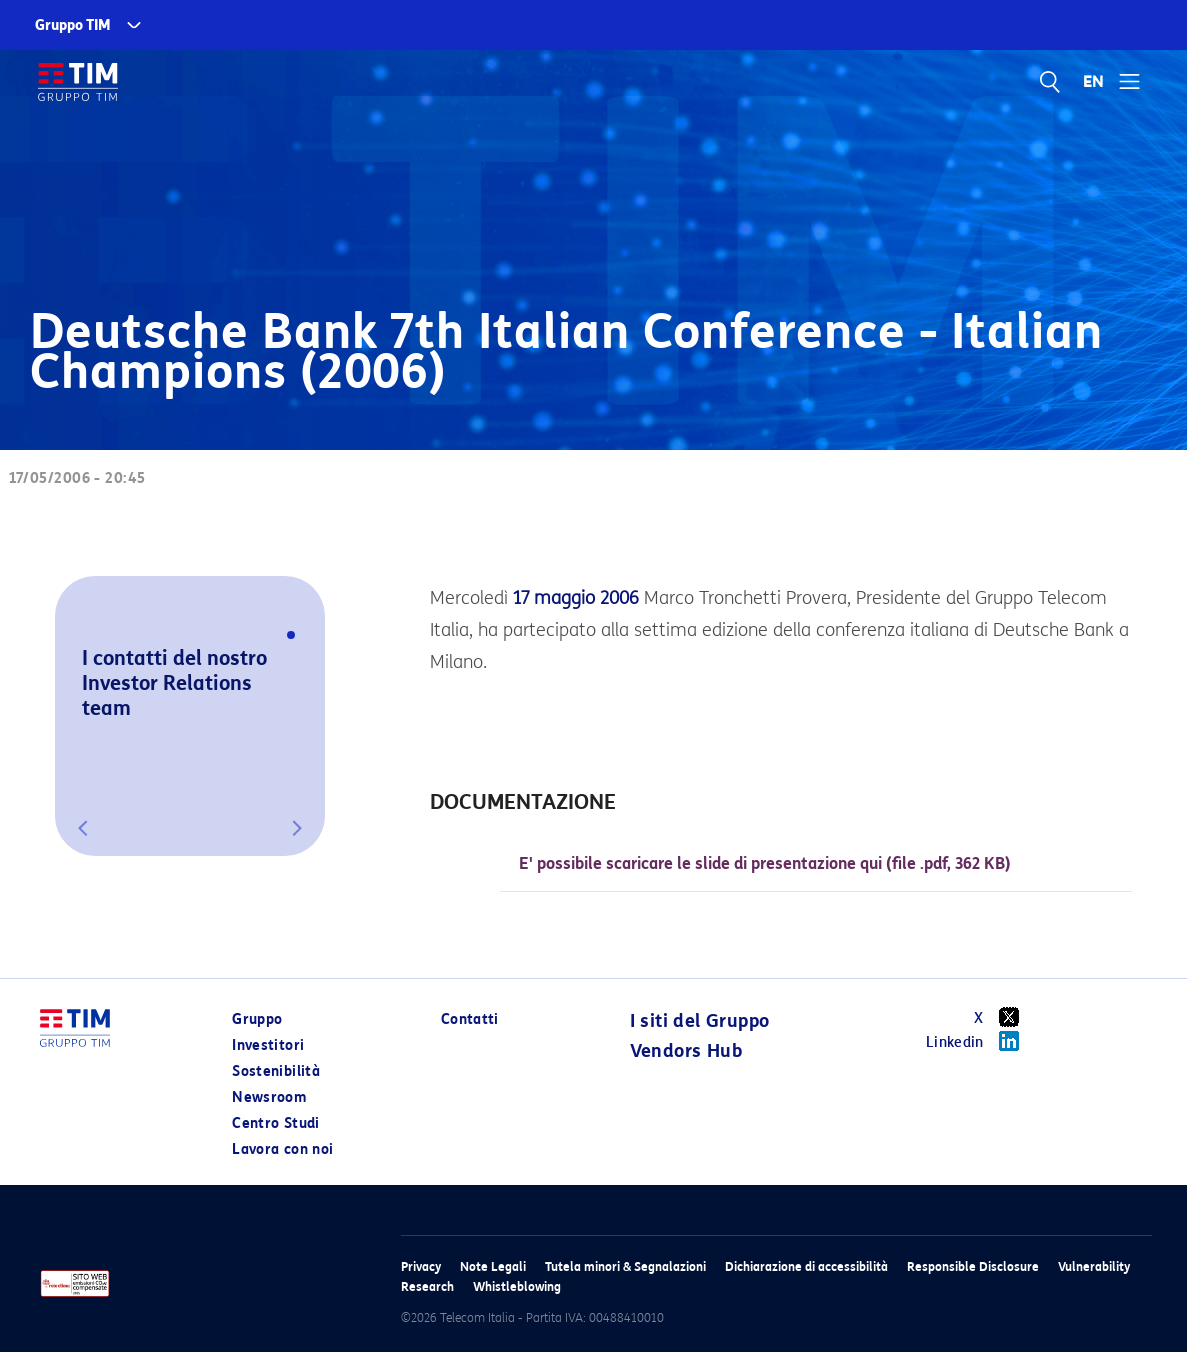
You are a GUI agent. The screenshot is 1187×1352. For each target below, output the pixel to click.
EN (1094, 82)
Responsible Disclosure (973, 1266)
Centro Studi (275, 1123)
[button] (83, 828)
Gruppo (257, 1019)
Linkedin (979, 1041)
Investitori (268, 1045)
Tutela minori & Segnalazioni (625, 1266)
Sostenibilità (276, 1071)
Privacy (421, 1266)
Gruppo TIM (73, 25)
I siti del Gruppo (700, 1021)
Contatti (470, 1019)
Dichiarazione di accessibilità (806, 1266)
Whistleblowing (517, 1286)
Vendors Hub (686, 1051)
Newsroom (269, 1097)
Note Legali (493, 1266)
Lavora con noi (282, 1149)
